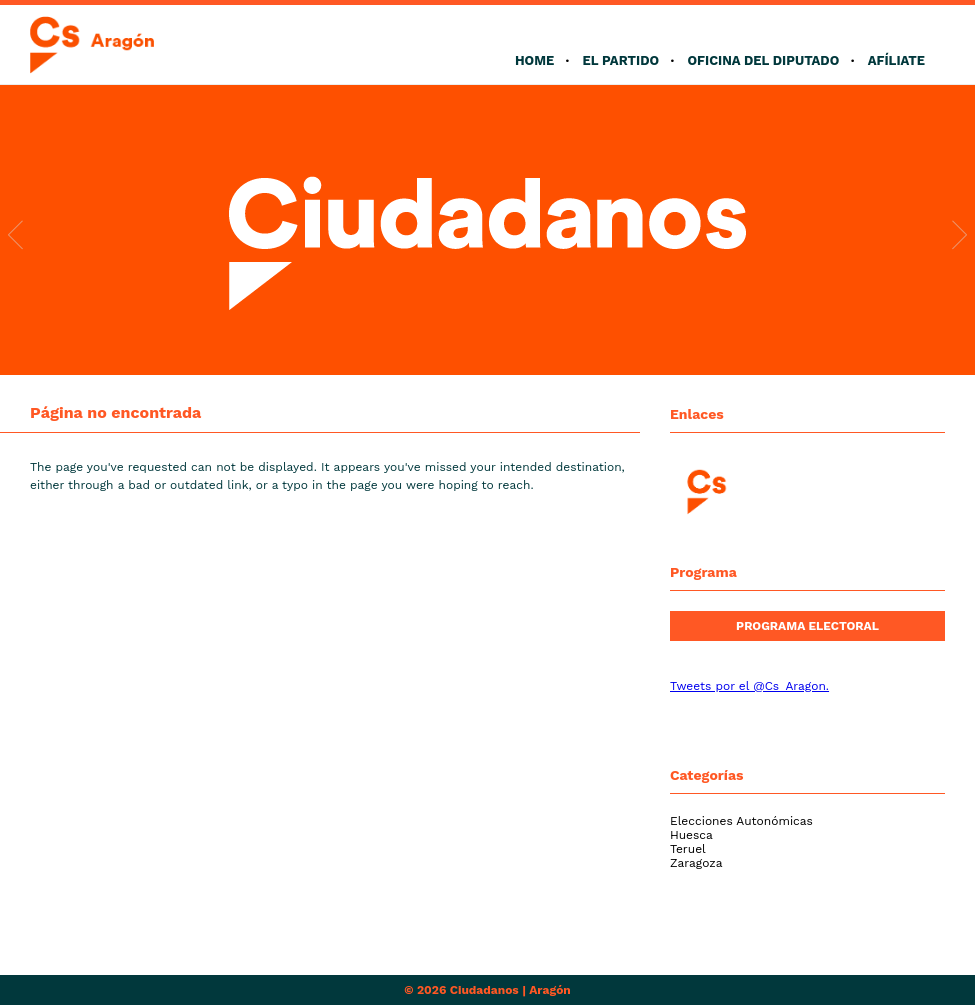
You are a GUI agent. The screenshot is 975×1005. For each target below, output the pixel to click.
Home (534, 60)
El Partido (621, 60)
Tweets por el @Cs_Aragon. (749, 686)
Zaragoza (696, 863)
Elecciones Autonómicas (741, 821)
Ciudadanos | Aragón (510, 990)
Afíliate (896, 60)
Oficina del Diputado (763, 60)
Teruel (688, 849)
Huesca (691, 835)
